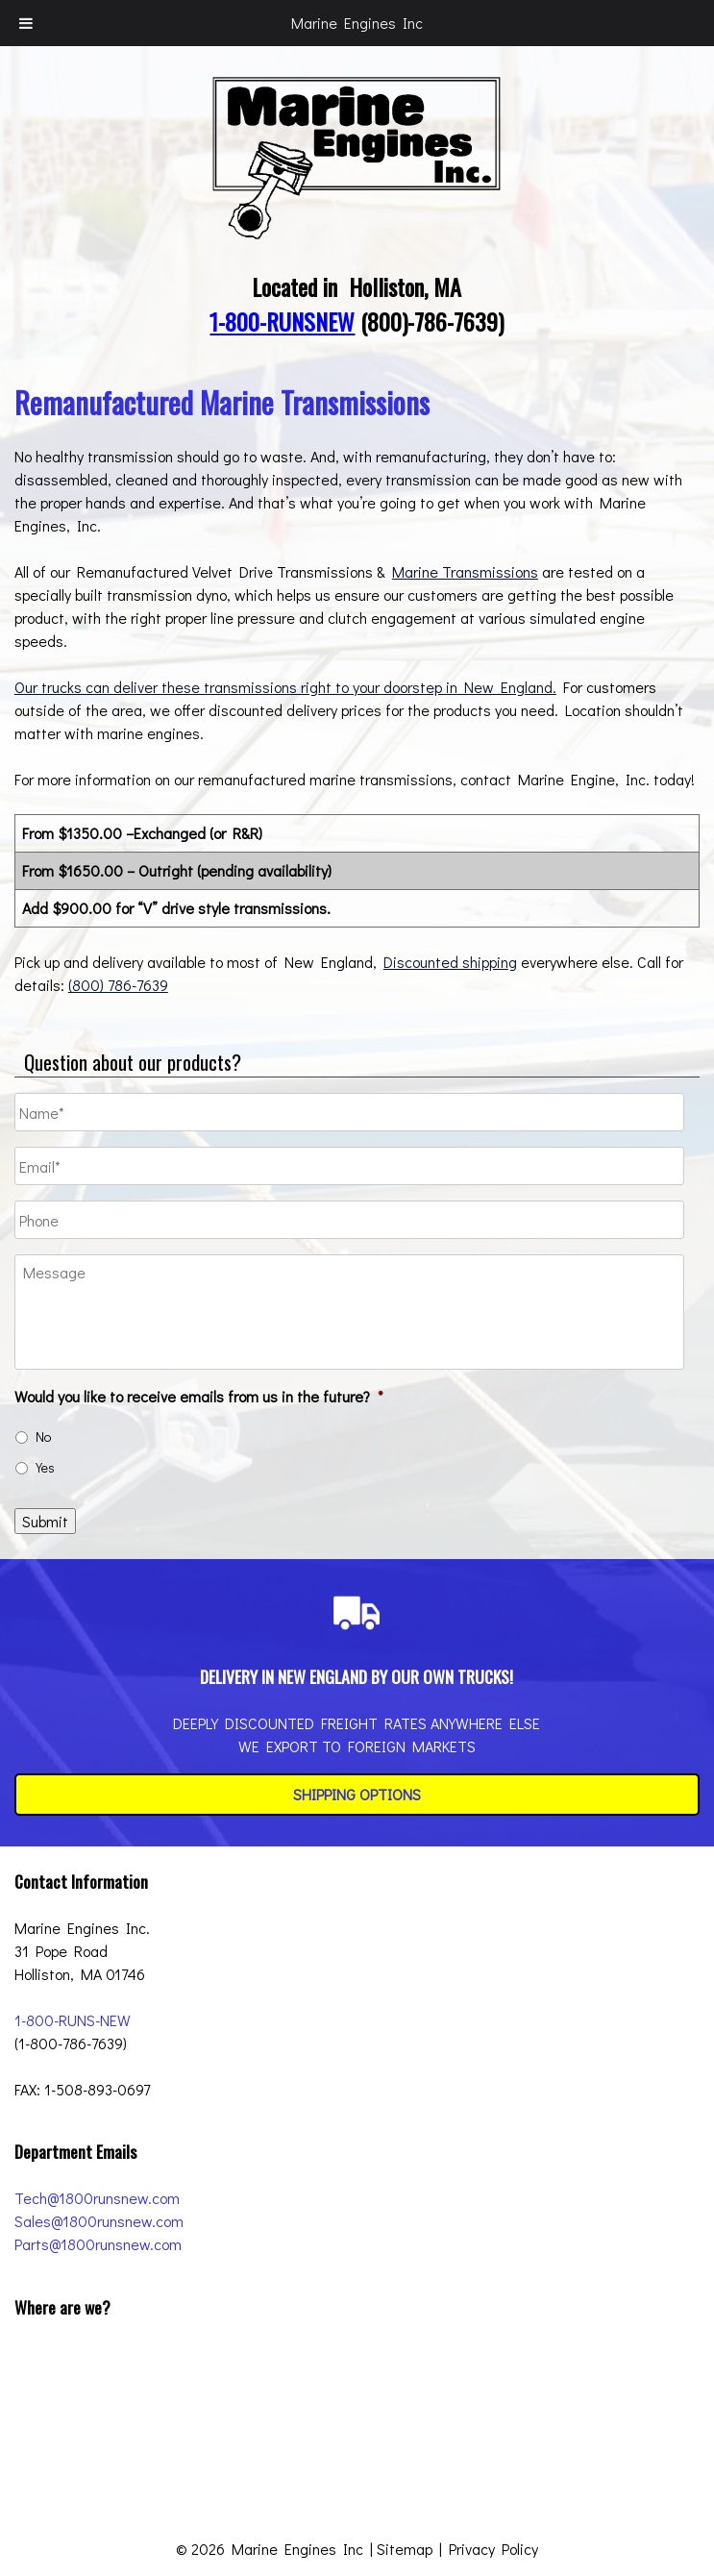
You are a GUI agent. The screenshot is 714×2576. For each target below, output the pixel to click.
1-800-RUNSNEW (282, 321)
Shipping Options (357, 1794)
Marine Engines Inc (357, 22)
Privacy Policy (493, 2549)
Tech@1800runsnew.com (97, 2198)
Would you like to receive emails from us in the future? (198, 1396)
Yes (45, 1467)
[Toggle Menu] (26, 23)
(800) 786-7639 (118, 985)
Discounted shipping (450, 962)
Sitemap (404, 2549)
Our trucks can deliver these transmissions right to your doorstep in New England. (285, 687)
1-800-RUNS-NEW (72, 2020)
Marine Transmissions (465, 571)
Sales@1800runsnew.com (99, 2221)
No (43, 1436)
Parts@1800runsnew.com (98, 2244)
